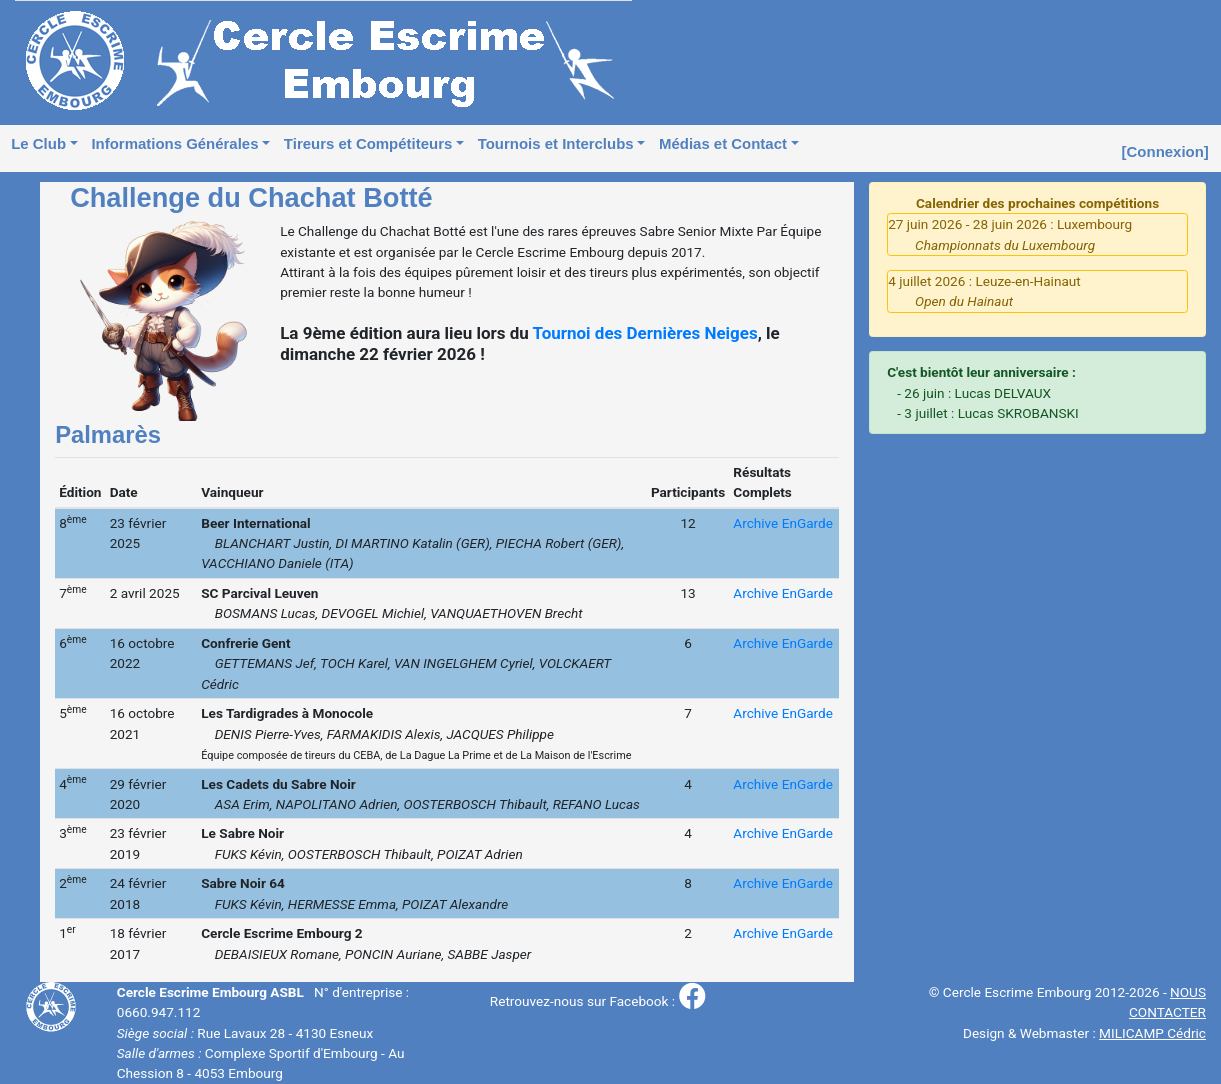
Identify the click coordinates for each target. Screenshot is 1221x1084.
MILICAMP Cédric (1152, 1033)
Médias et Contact (723, 143)
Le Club (38, 143)
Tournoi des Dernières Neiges (645, 333)
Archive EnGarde (783, 523)
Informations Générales (174, 143)
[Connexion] (1165, 151)
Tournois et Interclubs (556, 143)
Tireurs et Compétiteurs (368, 143)
